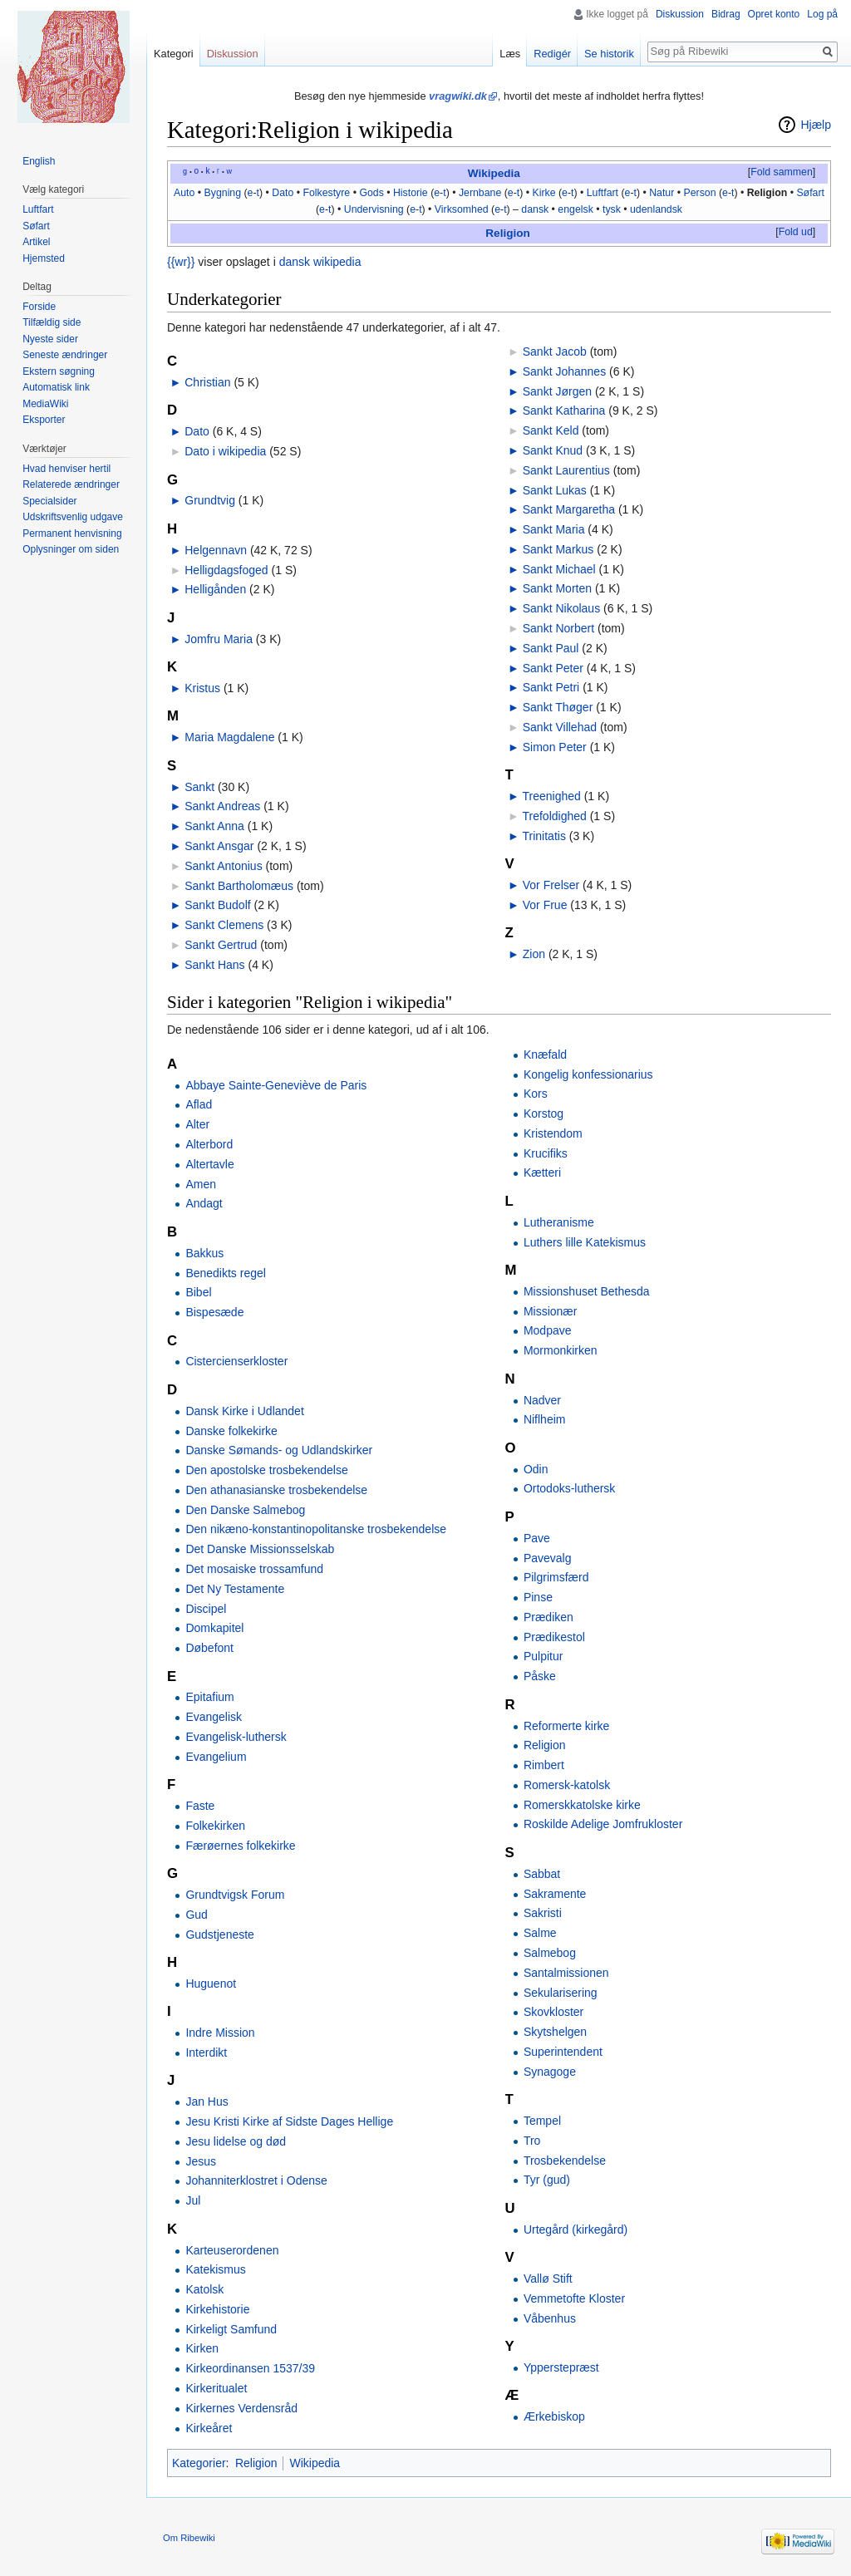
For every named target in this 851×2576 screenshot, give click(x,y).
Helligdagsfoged (226, 570)
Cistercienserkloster (236, 1361)
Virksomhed (462, 209)
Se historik (609, 53)
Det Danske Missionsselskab (259, 1549)
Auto (184, 193)
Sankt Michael (559, 569)
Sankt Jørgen (557, 391)
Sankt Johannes (564, 371)
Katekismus (215, 2269)
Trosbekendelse (565, 2160)
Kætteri (542, 1172)
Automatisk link (56, 387)
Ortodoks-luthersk (569, 1488)
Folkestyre (326, 193)
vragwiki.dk (458, 96)
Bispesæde (214, 1312)
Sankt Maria (554, 529)
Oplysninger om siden (70, 549)
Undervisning (374, 209)
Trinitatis (544, 836)
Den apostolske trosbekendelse (266, 1470)
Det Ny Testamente (234, 1588)
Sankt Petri (551, 687)
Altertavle (209, 1164)
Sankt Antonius (223, 866)
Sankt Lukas (555, 490)
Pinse (538, 1597)
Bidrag (725, 14)
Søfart (810, 193)
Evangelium (215, 1756)
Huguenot (210, 1983)
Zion (534, 954)
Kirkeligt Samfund (231, 2329)
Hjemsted (43, 258)
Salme (540, 1932)
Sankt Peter (553, 668)
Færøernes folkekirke (240, 1845)
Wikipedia (494, 173)
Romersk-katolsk (567, 1785)
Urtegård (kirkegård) (575, 2229)
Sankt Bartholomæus (238, 885)
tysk (612, 209)
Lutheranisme (559, 1222)
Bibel (198, 1292)
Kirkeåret (208, 2428)
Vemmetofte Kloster (574, 2298)
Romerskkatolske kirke (582, 1805)
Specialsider (49, 501)
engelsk (575, 209)
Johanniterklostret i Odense (256, 2180)
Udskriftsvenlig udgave (72, 517)
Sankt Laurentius (566, 470)
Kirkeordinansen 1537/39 (250, 2368)
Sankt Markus (558, 549)
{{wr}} (180, 261)
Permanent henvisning (71, 533)
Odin (536, 1469)
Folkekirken (215, 1825)
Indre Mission (219, 2032)
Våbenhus (550, 2318)
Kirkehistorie (217, 2309)
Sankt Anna (214, 826)
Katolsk (204, 2289)
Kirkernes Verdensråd (241, 2408)
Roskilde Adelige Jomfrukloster (603, 1824)
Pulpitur (543, 1656)
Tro (532, 2140)
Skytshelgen (555, 2031)
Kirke (543, 193)
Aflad (198, 1104)
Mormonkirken (561, 1350)
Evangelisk (213, 1716)
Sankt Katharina (564, 410)
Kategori (174, 53)
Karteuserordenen (231, 2250)
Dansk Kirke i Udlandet (244, 1411)
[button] (781, 173)
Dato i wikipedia (225, 451)
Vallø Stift (548, 2278)
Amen (200, 1184)
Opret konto (774, 14)
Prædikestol (554, 1637)
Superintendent (563, 2051)
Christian (207, 382)
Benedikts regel (225, 1273)
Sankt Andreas (222, 806)
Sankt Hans (214, 964)
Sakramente (555, 1893)
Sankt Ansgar (218, 846)
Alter (197, 1124)
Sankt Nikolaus (561, 608)
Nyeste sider (50, 339)
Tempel (542, 2120)
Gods (371, 193)
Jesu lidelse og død (235, 2141)
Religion (767, 193)
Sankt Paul (551, 648)
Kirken (202, 2348)
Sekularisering (561, 1992)
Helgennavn (215, 550)
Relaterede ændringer (71, 484)
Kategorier (199, 2463)
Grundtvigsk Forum (234, 1894)
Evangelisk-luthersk (235, 1736)
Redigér (552, 53)
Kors (536, 1093)
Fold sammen (781, 172)
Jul (192, 2200)
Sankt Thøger (558, 707)
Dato (282, 193)
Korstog (543, 1113)
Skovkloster (553, 2011)
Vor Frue (545, 905)
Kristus (202, 688)
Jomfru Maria (218, 639)
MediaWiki (45, 404)
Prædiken (548, 1617)
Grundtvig (209, 500)
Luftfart (602, 193)
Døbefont (209, 1647)
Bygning (223, 193)
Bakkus (204, 1253)
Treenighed (552, 796)
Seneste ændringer (64, 355)
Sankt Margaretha (569, 509)
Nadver (542, 1400)
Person (699, 193)
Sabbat (542, 1873)
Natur (661, 193)
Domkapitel (214, 1628)
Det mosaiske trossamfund (254, 1569)
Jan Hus (206, 2101)
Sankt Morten (557, 588)
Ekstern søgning (58, 371)
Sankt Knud (553, 450)
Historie (410, 193)
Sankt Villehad (560, 727)
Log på (822, 14)
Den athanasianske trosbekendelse (276, 1490)
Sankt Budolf (217, 905)
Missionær (551, 1311)
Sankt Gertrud (220, 944)
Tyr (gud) (547, 2179)
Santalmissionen (566, 1972)
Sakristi (543, 1913)
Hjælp (815, 124)
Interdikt (206, 2052)
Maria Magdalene (229, 737)
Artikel (36, 242)
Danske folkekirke (231, 1431)
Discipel (205, 1608)
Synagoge (550, 2071)
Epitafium (209, 1696)
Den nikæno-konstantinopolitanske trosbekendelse (315, 1529)
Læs (509, 53)
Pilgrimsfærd (556, 1577)
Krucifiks (546, 1153)
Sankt (199, 787)
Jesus (200, 2161)
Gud (196, 1914)
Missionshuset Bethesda (587, 1291)
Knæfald (545, 1054)
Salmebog (550, 1952)
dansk (534, 209)
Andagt (203, 1203)
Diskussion (680, 14)
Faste (199, 1805)
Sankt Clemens (223, 925)
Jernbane (480, 193)
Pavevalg (548, 1558)
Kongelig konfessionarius (588, 1074)
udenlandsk (656, 209)
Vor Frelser (551, 885)
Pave (537, 1538)
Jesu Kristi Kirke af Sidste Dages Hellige (289, 2121)
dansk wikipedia (320, 261)
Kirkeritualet (216, 2388)
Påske (540, 1676)
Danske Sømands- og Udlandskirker (278, 1450)
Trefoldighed (555, 816)
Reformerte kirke (566, 1726)
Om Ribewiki (189, 2538)
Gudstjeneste (219, 1934)
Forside (39, 306)
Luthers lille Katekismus (585, 1242)
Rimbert (544, 1765)
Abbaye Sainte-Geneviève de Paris (275, 1085)
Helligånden (215, 589)
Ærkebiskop (554, 2416)
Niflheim (545, 1419)
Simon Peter (555, 747)
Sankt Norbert (558, 628)
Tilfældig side (51, 322)
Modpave (548, 1330)
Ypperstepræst (561, 2367)
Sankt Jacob (555, 351)
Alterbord (209, 1144)
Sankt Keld (551, 430)
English (38, 161)
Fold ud (796, 232)
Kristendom (553, 1133)
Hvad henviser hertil (66, 468)
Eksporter (43, 419)
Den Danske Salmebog (245, 1510)
